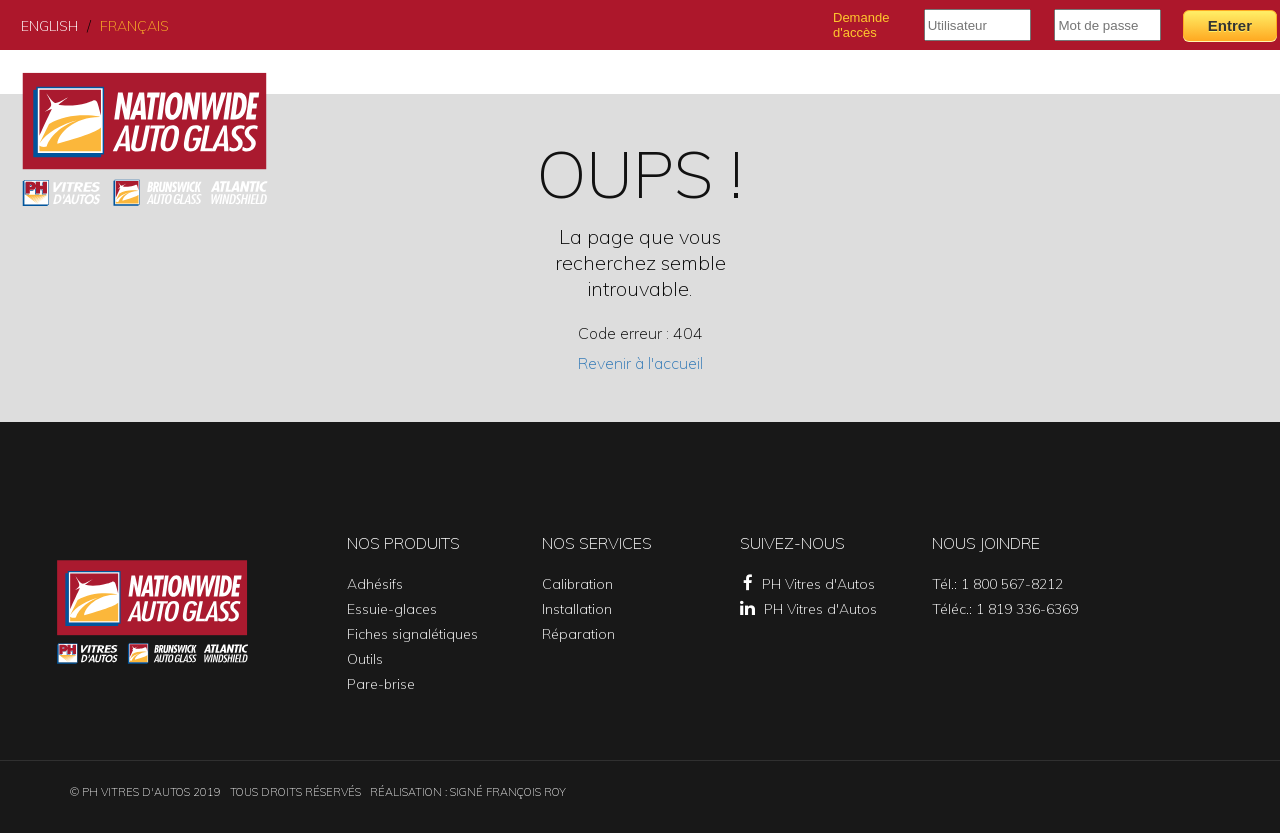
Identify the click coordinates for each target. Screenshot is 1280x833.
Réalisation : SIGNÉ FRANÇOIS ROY (468, 792)
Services (784, 78)
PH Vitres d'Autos (809, 584)
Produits (692, 78)
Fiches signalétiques (412, 634)
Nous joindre (1220, 78)
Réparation (578, 634)
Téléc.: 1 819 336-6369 (1005, 609)
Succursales (892, 78)
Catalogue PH (1093, 78)
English (49, 26)
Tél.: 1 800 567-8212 (997, 584)
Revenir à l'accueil (640, 363)
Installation (577, 609)
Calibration (577, 584)
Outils (365, 659)
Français (134, 26)
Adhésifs (375, 584)
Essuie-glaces (392, 609)
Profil (991, 78)
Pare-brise (381, 684)
